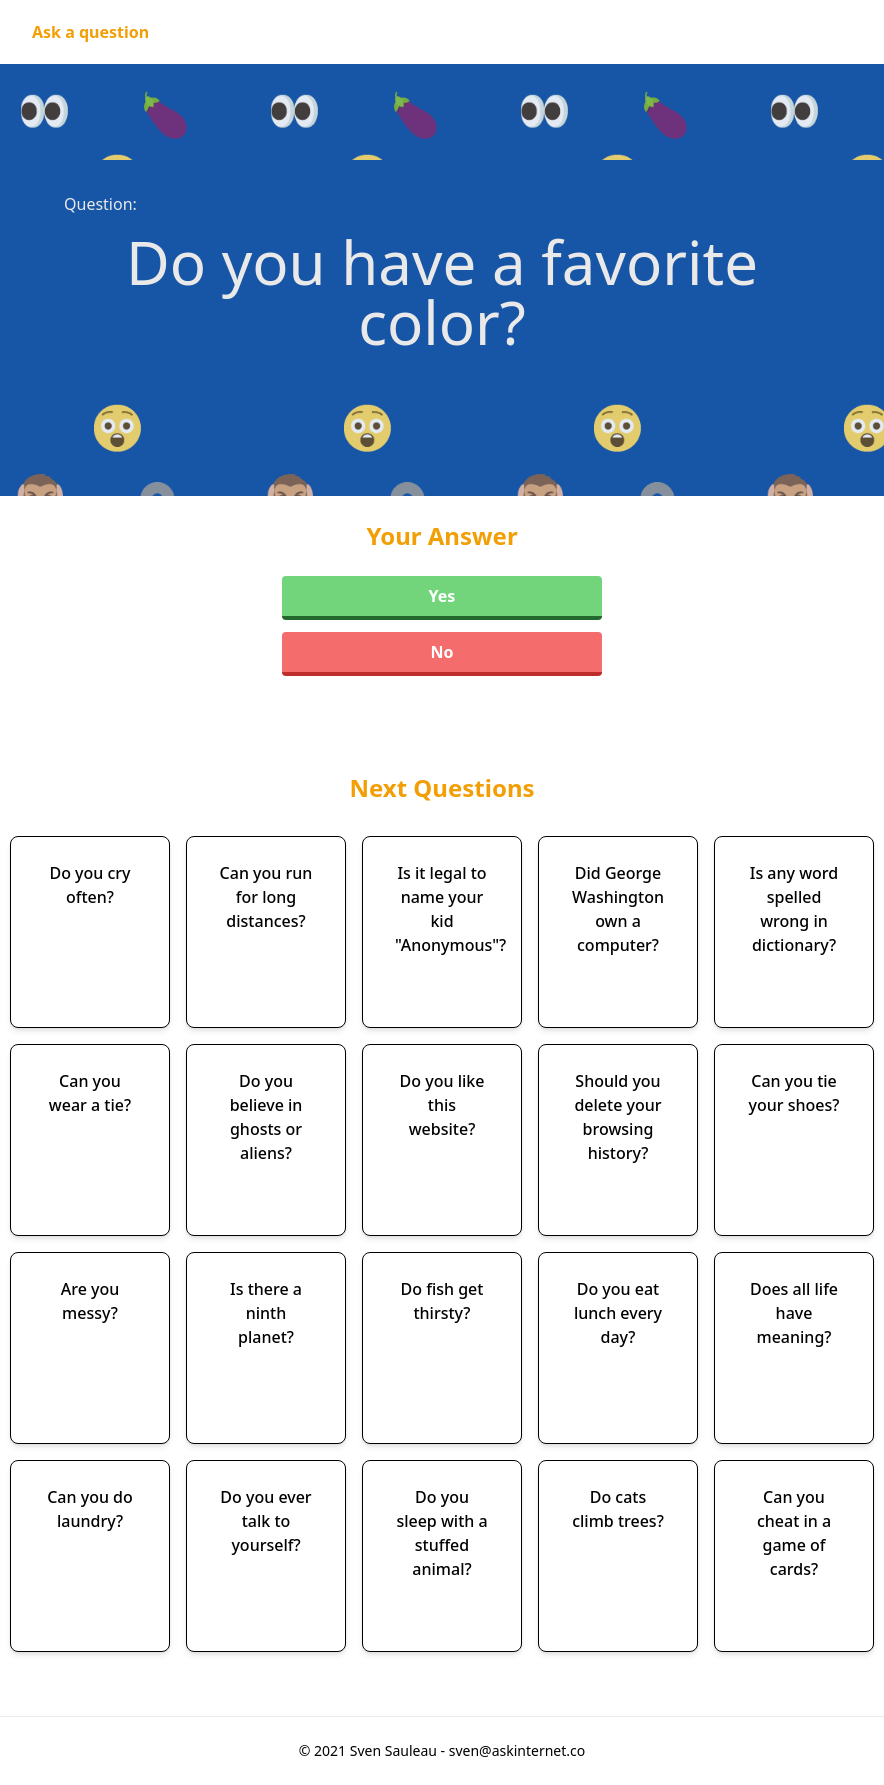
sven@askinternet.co (517, 1750)
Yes (442, 596)
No (441, 652)
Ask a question (90, 32)
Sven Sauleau (395, 1750)
